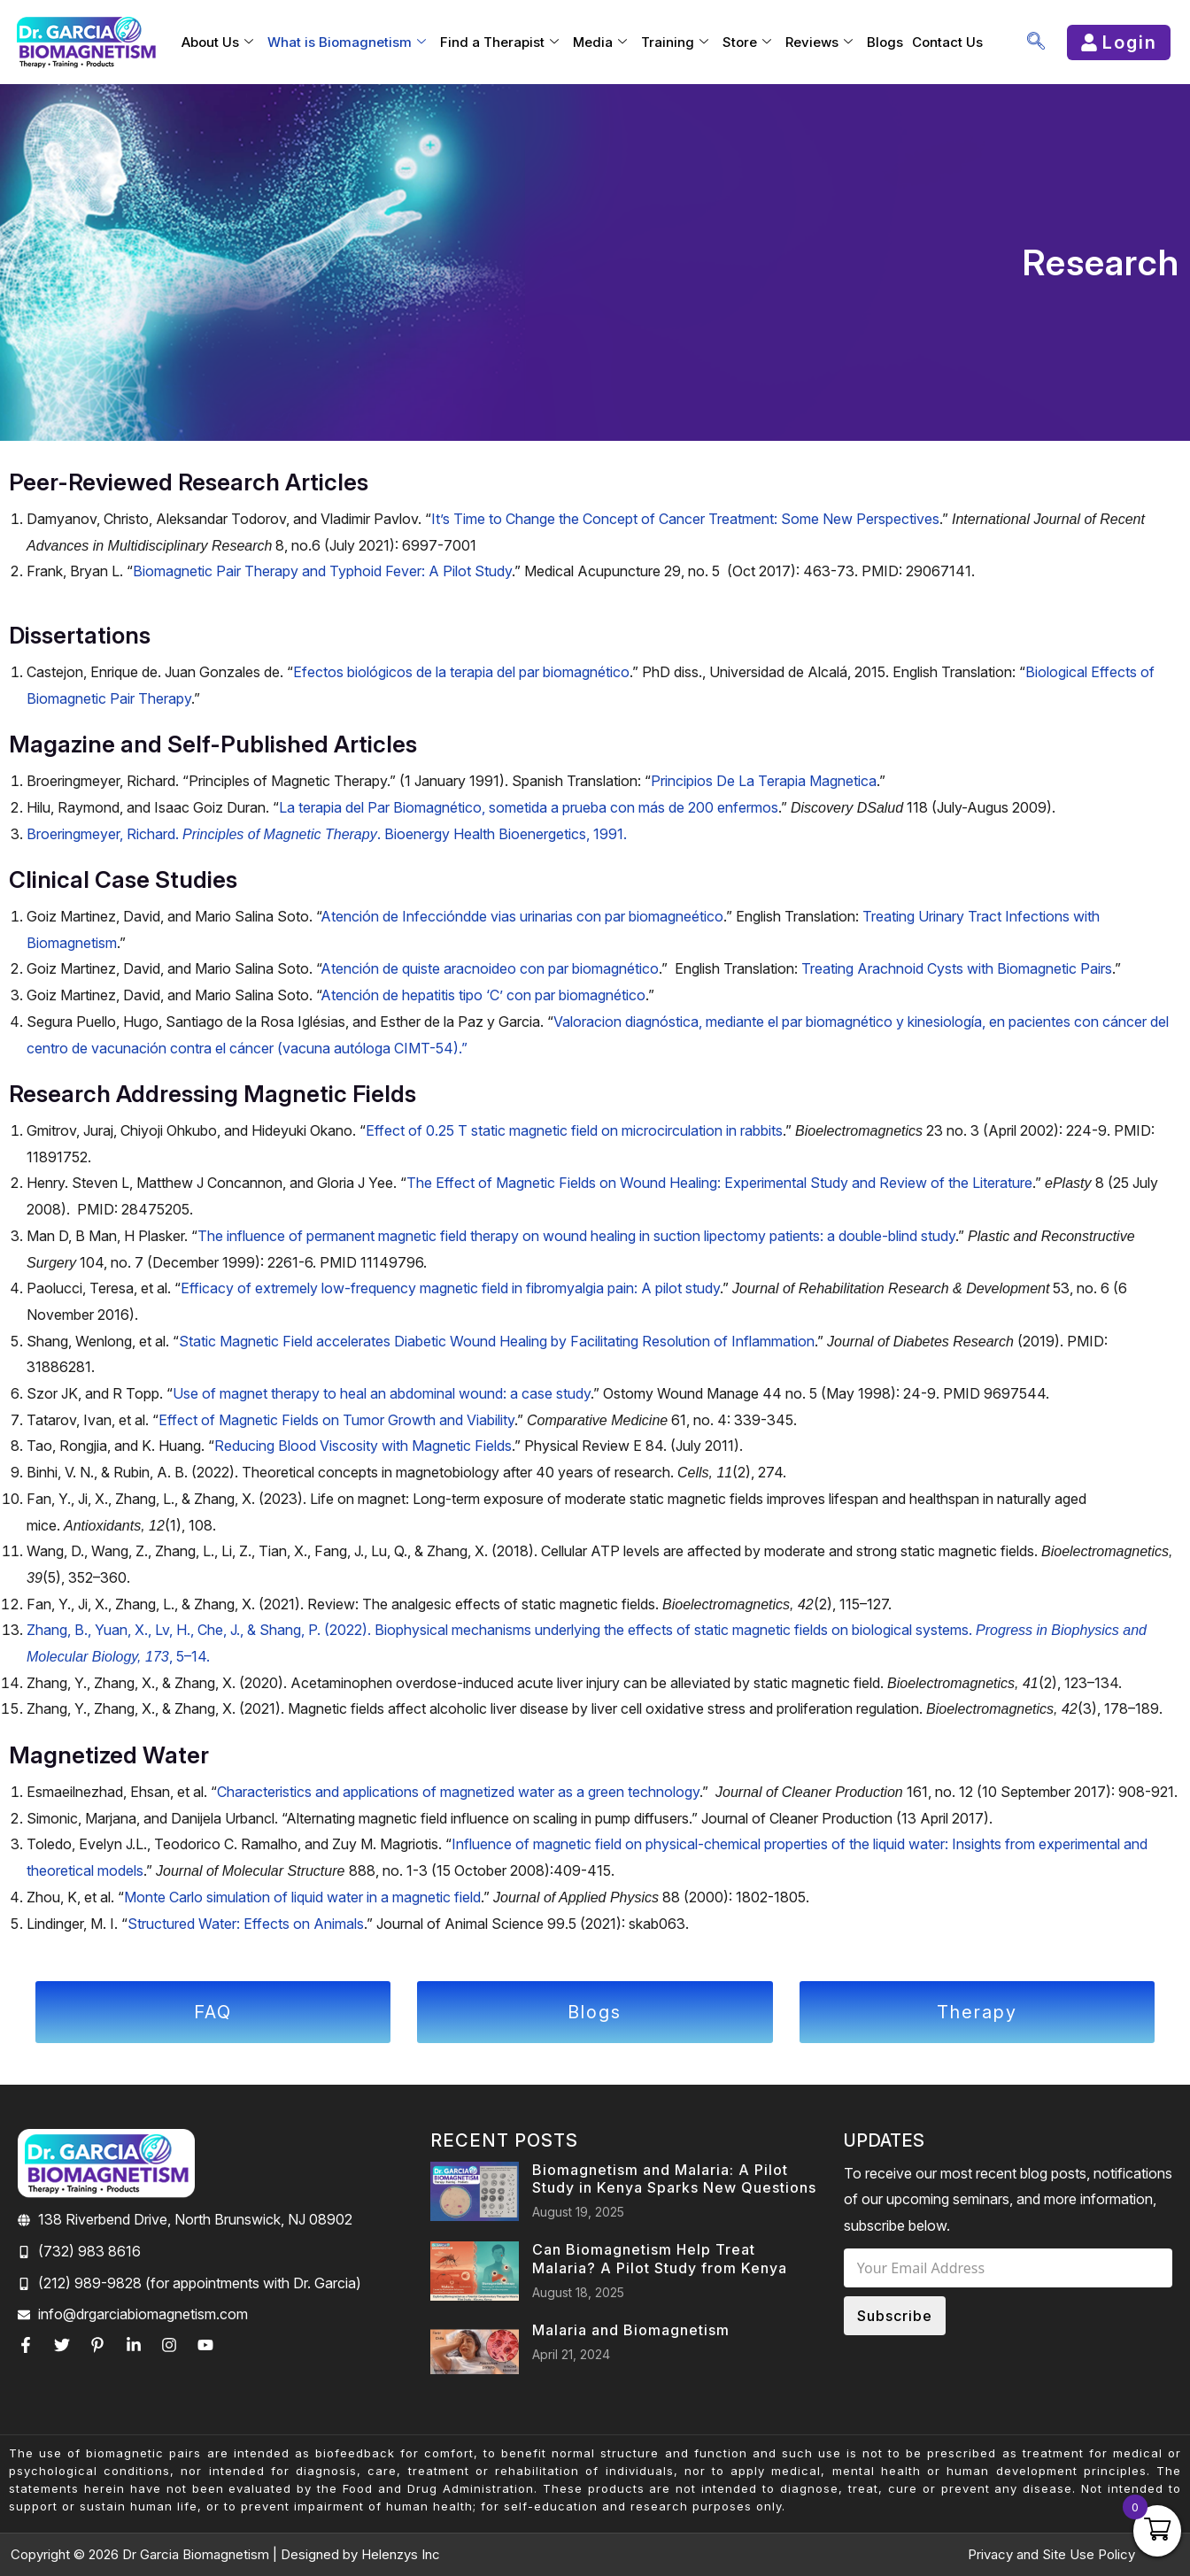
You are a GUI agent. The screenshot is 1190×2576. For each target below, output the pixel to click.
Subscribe (894, 2310)
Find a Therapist (499, 42)
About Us (217, 42)
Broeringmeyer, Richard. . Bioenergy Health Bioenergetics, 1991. (327, 834)
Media (600, 42)
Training (674, 42)
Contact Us (947, 42)
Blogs (885, 42)
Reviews (819, 42)
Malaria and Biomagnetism (631, 2324)
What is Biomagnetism (346, 42)
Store (746, 42)
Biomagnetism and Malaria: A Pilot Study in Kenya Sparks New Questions (674, 2174)
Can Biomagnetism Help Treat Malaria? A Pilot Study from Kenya (659, 2253)
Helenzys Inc (400, 2554)
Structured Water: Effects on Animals (246, 1923)
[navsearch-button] (1036, 42)
